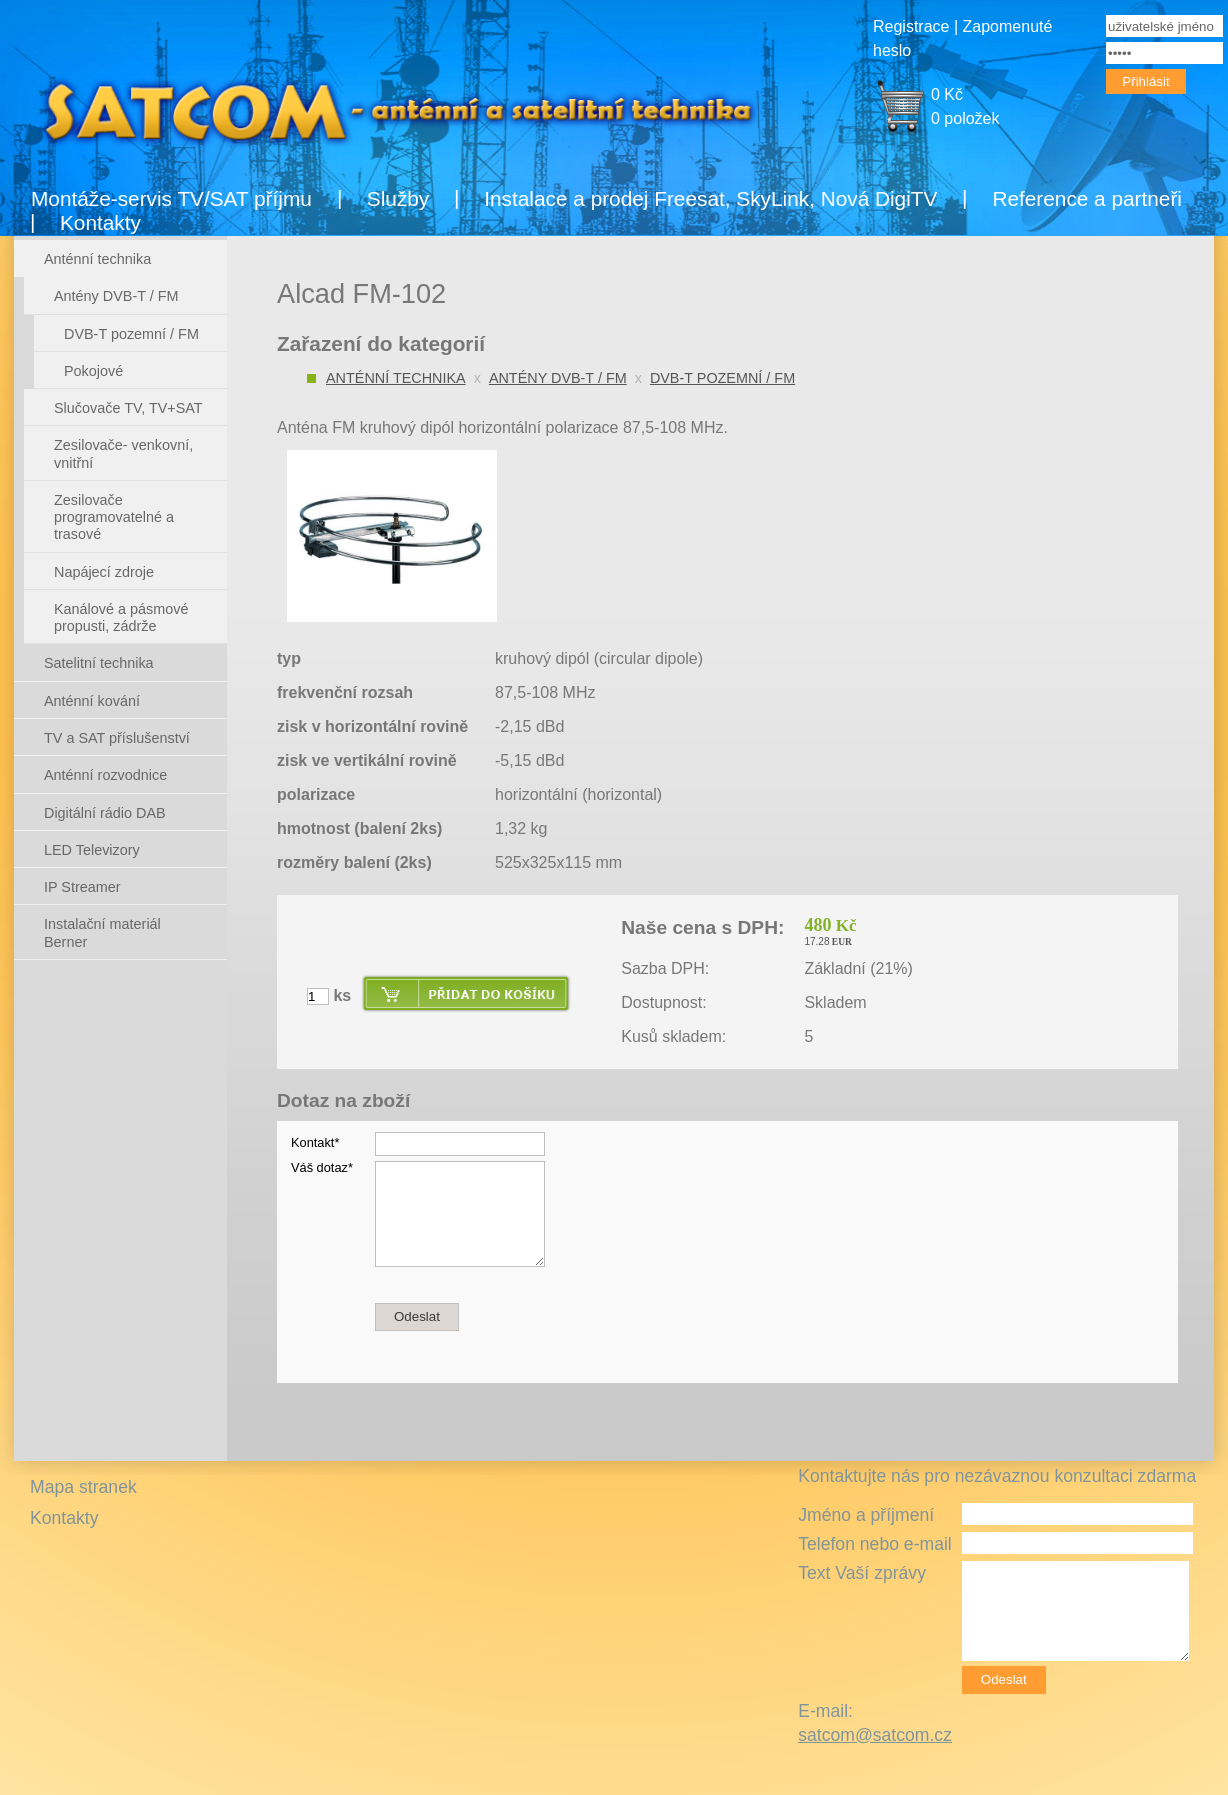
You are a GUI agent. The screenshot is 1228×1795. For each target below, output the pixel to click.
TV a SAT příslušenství (117, 738)
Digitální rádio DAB (105, 813)
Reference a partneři (1087, 198)
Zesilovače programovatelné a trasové (114, 517)
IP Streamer (82, 887)
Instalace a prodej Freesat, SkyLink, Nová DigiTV (710, 198)
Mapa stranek (83, 1487)
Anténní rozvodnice (105, 775)
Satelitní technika (99, 663)
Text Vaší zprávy (862, 1573)
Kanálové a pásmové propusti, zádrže (121, 617)
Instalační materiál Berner (102, 932)
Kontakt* (315, 1142)
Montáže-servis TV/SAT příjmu (171, 198)
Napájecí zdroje (104, 572)
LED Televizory (92, 850)
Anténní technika (396, 378)
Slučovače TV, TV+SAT (128, 408)
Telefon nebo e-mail (875, 1544)
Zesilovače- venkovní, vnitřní (123, 453)
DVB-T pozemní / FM (722, 378)
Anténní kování (92, 701)
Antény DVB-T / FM (558, 378)
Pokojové (93, 371)
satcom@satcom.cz (875, 1735)
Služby (398, 198)
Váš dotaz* (322, 1167)
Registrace (911, 26)
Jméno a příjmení (866, 1515)
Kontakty (100, 222)
